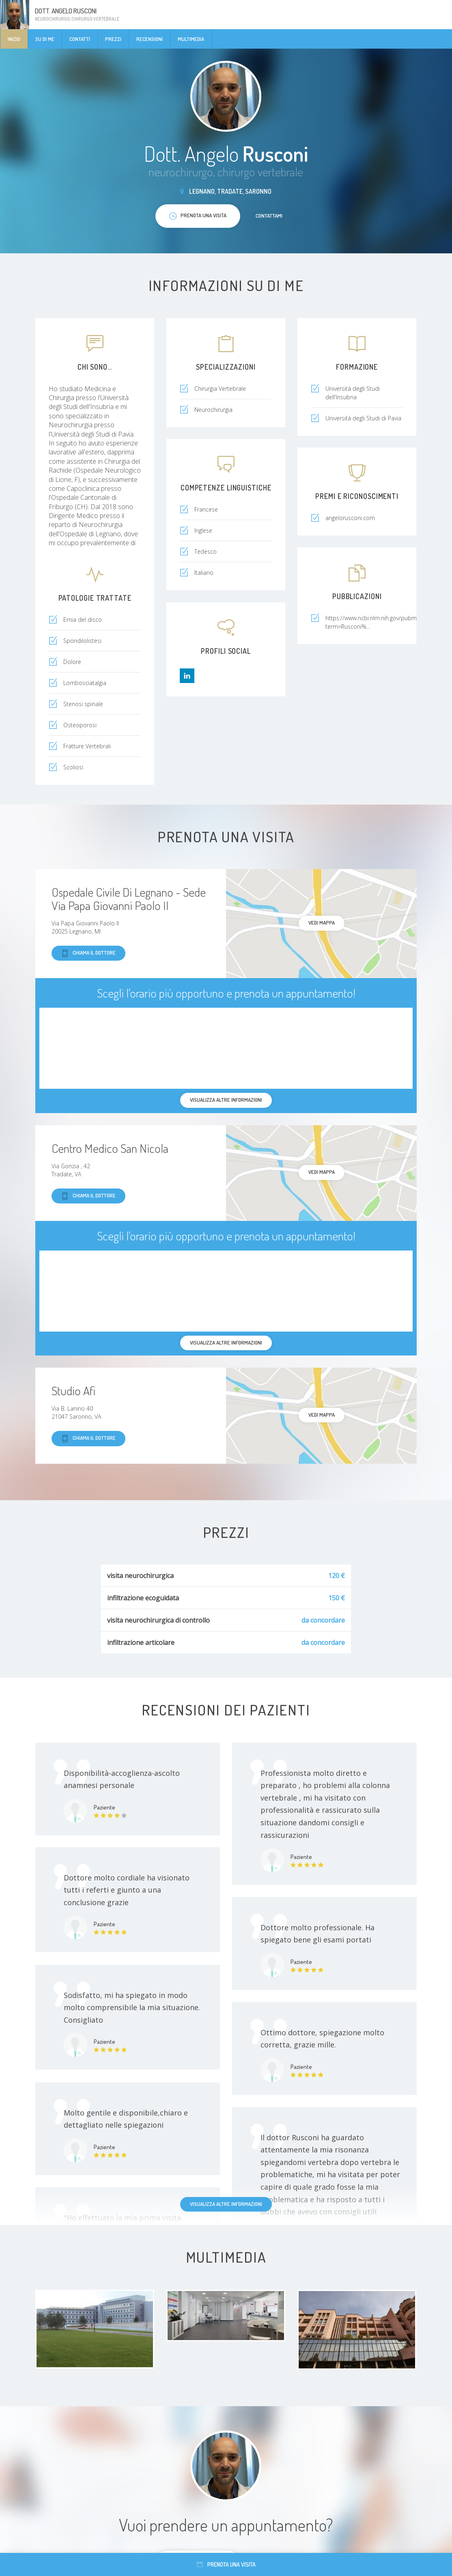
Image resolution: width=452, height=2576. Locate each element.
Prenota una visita (226, 2564)
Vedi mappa (321, 922)
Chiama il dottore (88, 953)
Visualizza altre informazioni (226, 2204)
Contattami (269, 215)
